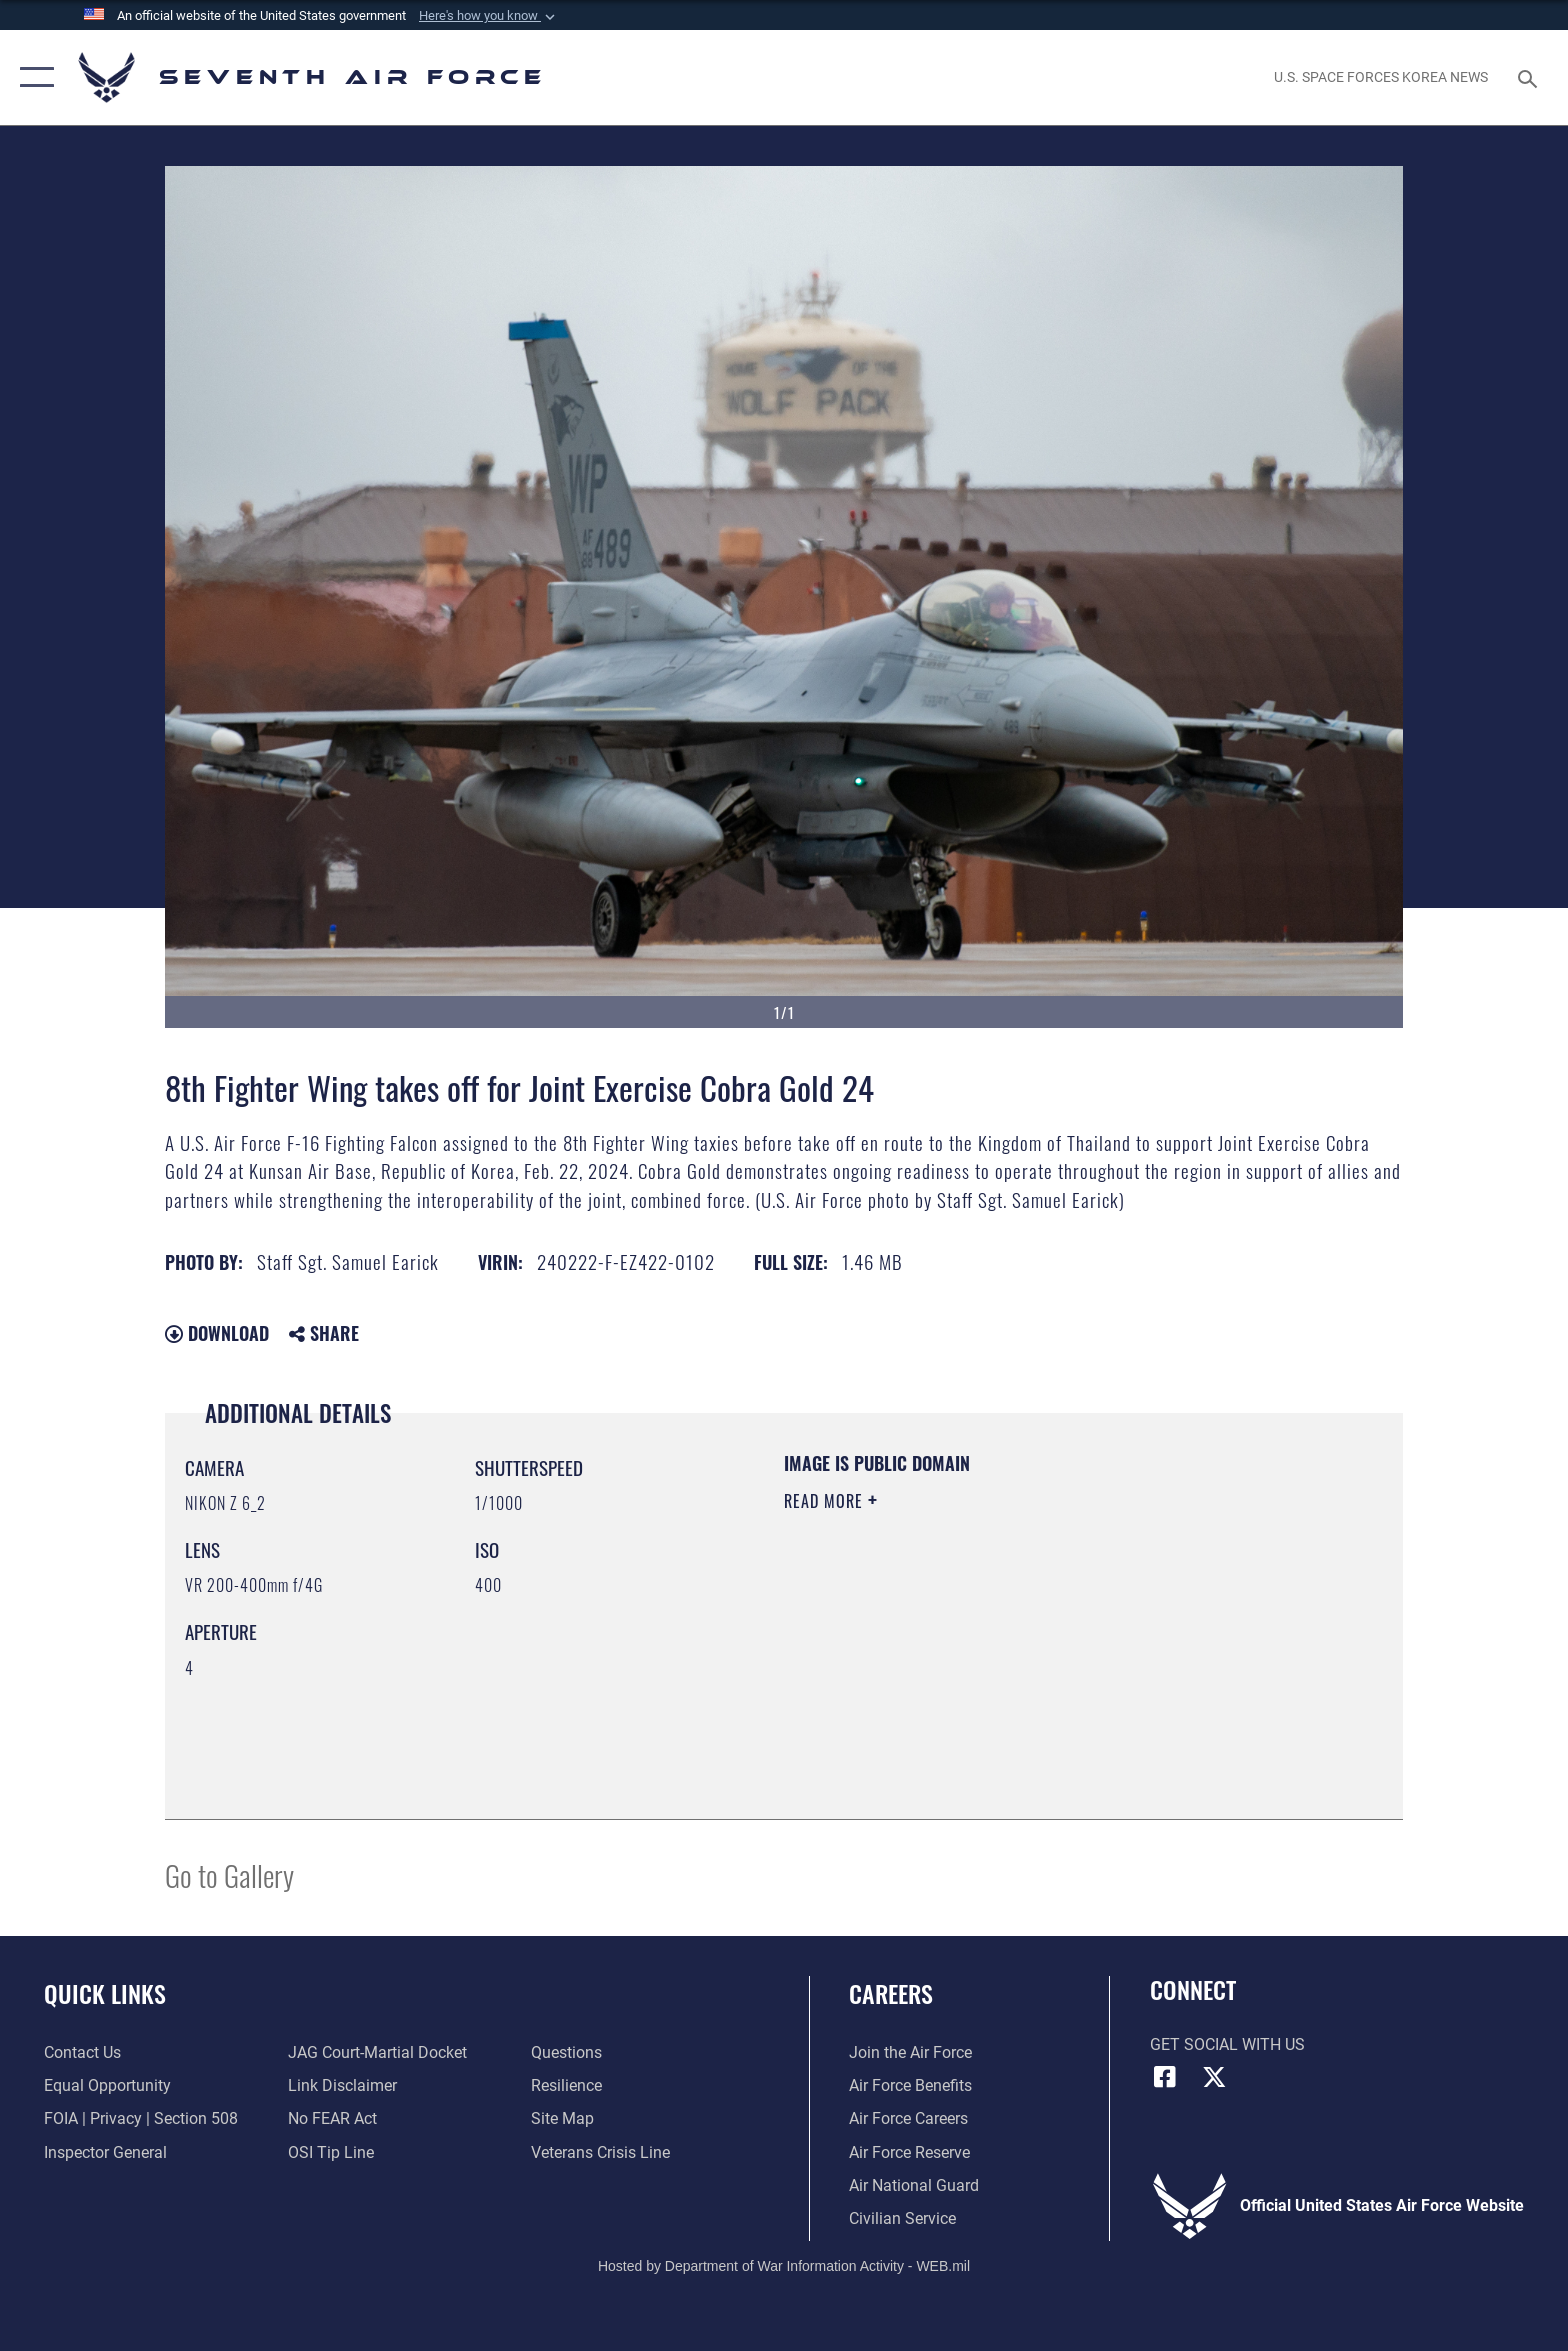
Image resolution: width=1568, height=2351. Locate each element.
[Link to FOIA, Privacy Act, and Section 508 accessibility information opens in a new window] (141, 2118)
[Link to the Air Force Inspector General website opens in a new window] (105, 2152)
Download (217, 1333)
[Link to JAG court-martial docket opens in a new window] (377, 2052)
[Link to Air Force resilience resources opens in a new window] (566, 2085)
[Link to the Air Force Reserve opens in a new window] (909, 2152)
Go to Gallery (229, 1874)
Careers (891, 1993)
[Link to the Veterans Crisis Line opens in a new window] (600, 2152)
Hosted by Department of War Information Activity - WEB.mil (784, 2266)
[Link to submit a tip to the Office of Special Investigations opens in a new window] (331, 2152)
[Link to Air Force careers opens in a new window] (908, 2118)
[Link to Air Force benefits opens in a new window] (910, 2085)
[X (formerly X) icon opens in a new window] (1214, 2077)
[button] (489, 16)
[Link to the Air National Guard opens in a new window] (914, 2185)
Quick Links (105, 1993)
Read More (826, 1501)
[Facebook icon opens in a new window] (1165, 2077)
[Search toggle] (1530, 77)
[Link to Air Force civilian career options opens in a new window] (902, 2218)
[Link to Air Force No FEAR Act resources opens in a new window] (332, 2118)
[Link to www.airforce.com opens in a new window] (910, 2052)
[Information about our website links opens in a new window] (342, 2085)
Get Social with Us (1227, 2044)
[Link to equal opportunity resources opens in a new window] (107, 2085)
